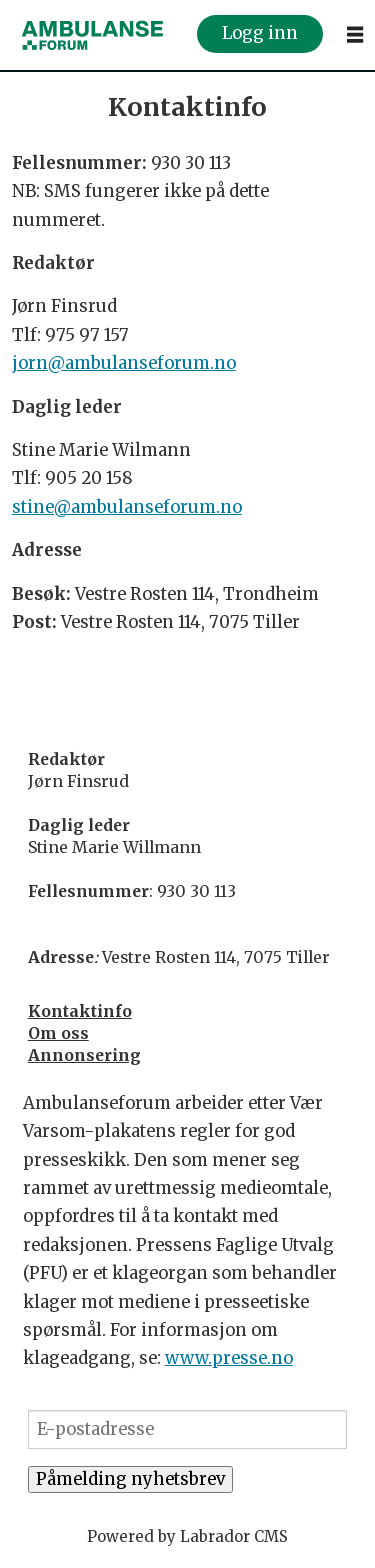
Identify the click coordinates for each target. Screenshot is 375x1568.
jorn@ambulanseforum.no (124, 363)
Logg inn (260, 34)
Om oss (58, 1033)
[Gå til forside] (93, 35)
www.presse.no (229, 1358)
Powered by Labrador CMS (187, 1536)
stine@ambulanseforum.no (127, 507)
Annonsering (84, 1055)
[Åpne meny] (355, 35)
